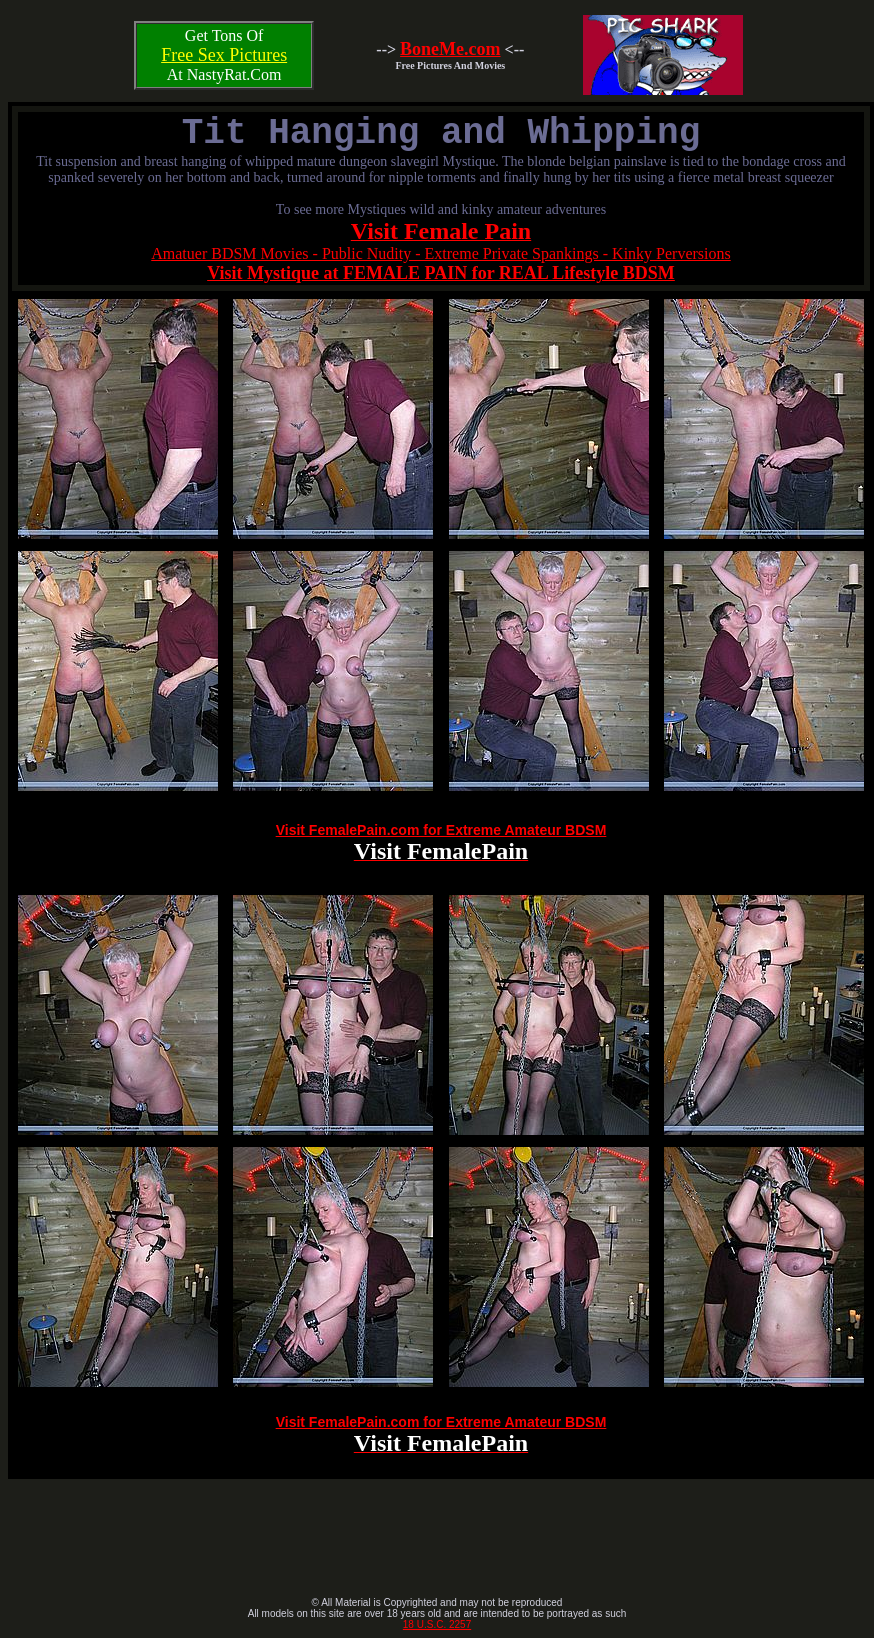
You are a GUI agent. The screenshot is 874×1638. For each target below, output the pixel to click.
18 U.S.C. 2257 (437, 1624)
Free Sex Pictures (224, 55)
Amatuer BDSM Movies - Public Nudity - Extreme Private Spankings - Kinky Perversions (441, 253)
